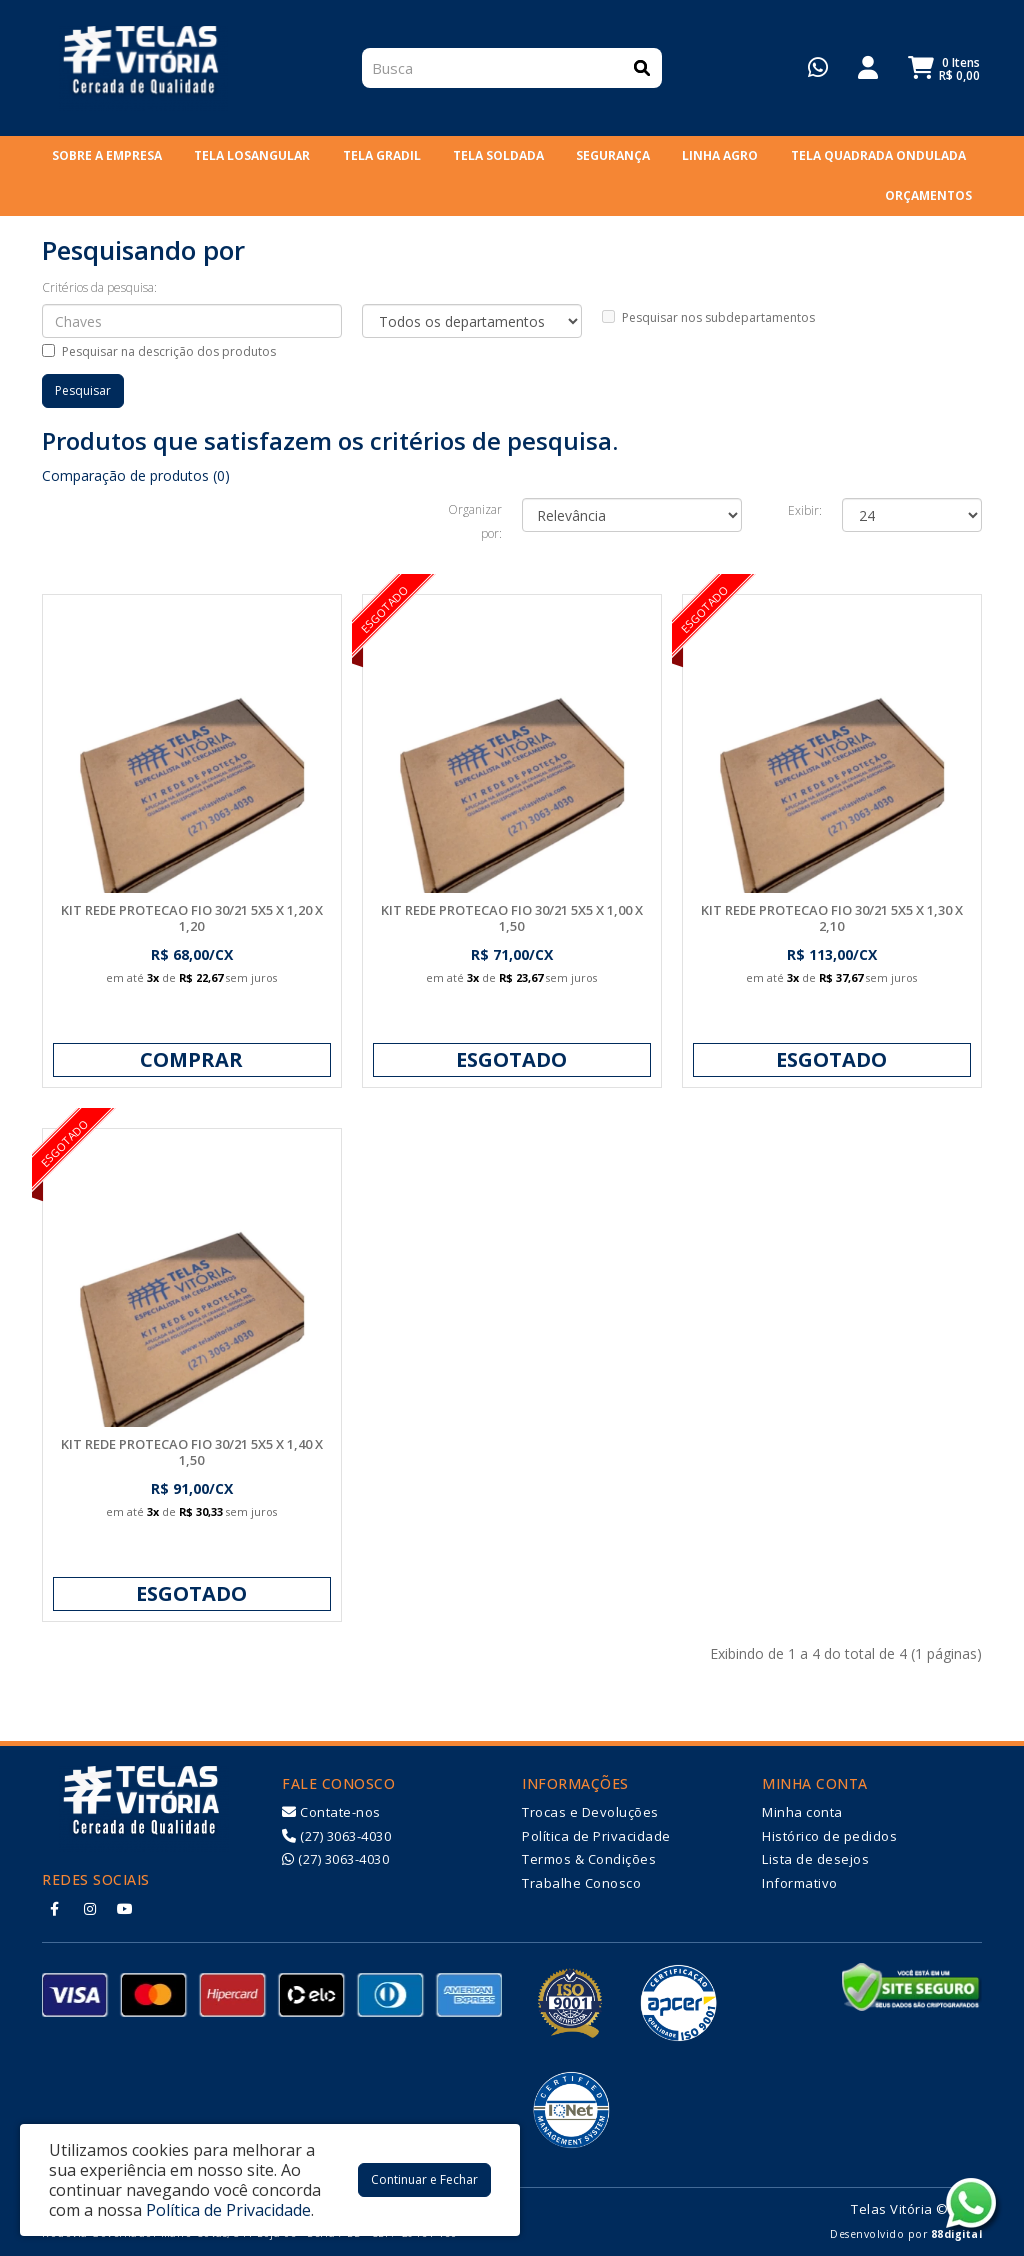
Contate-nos (331, 1812)
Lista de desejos (815, 1859)
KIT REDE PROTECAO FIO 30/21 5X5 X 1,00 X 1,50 (512, 918)
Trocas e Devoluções (590, 1812)
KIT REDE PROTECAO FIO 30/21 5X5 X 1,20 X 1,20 (192, 918)
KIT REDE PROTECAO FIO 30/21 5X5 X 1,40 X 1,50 (192, 1452)
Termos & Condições (589, 1859)
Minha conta (802, 1812)
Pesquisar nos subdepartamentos (708, 317)
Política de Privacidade (596, 1836)
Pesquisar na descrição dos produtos (159, 351)
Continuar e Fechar (424, 2179)
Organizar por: (475, 521)
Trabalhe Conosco (581, 1883)
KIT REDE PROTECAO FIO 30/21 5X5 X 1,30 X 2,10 (832, 918)
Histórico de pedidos (829, 1836)
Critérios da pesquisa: (99, 287)
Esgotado (511, 1059)
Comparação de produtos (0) (136, 475)
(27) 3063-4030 (336, 1836)
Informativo (800, 1883)
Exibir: (805, 510)
